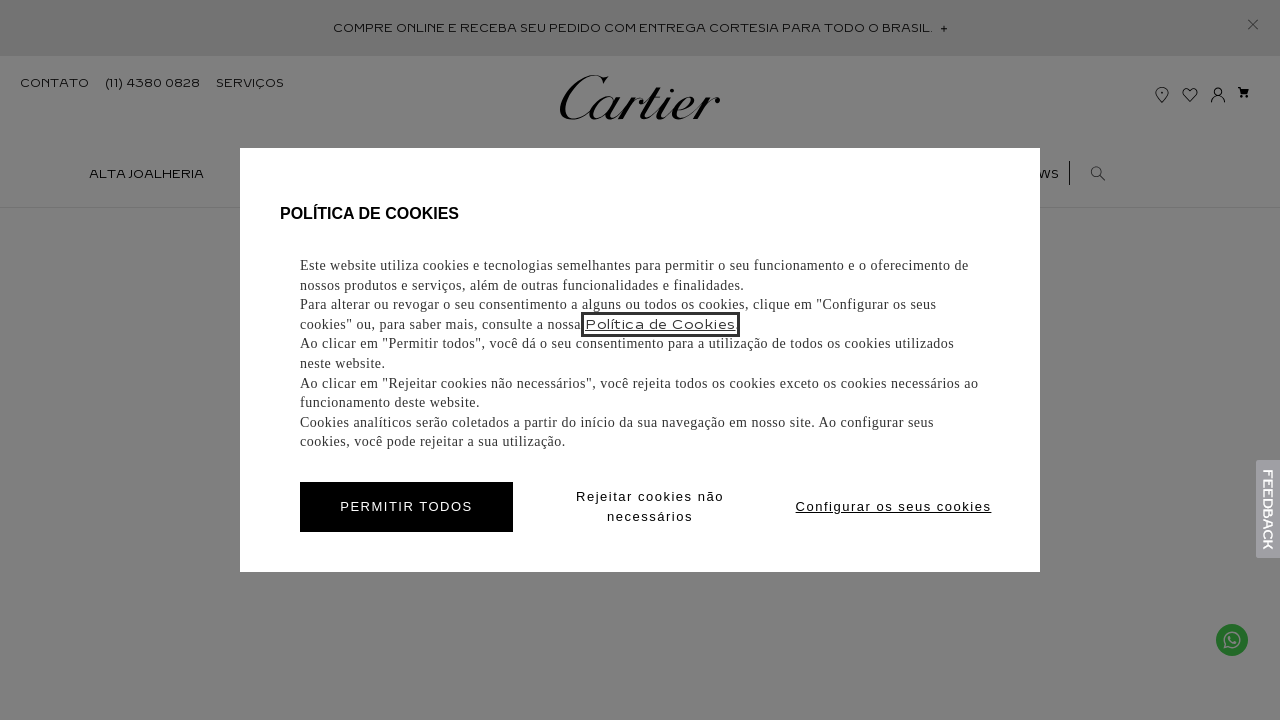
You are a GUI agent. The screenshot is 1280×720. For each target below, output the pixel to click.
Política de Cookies (660, 324)
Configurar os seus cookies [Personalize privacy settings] (894, 506)
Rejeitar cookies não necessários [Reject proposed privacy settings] (650, 506)
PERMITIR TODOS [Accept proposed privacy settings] (406, 506)
